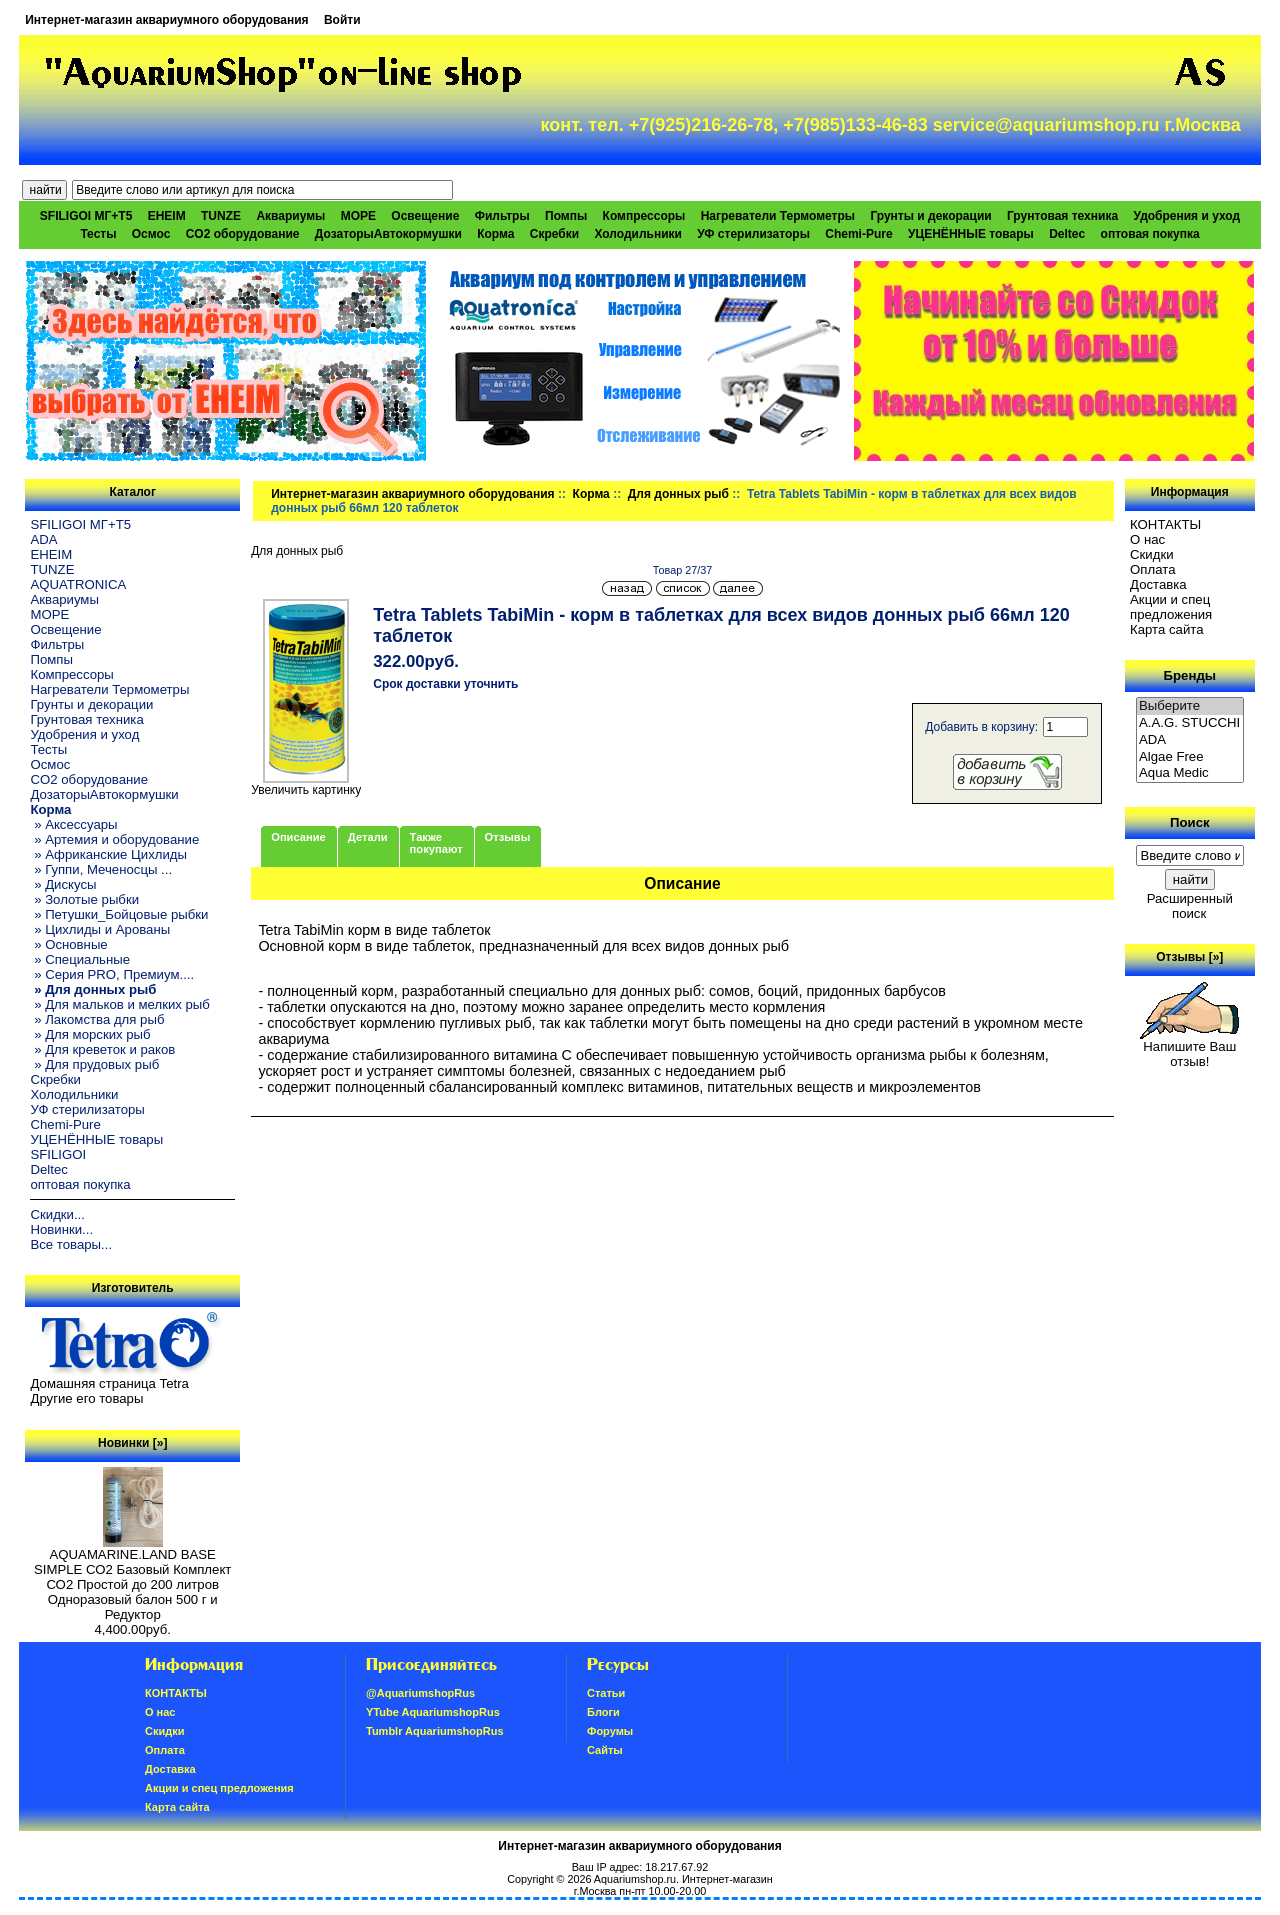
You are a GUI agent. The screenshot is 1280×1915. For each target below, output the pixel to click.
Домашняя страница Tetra (109, 1383)
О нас (1147, 539)
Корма (591, 494)
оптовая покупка (1150, 234)
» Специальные (80, 959)
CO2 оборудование (243, 234)
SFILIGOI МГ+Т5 (86, 216)
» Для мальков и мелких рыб (119, 1004)
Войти (342, 20)
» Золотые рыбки (84, 899)
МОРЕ (358, 216)
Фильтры (502, 216)
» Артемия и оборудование (114, 839)
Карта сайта (1166, 629)
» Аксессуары (73, 824)
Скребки (554, 234)
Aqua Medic (1190, 773)
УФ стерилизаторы (753, 234)
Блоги (603, 1712)
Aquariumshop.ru (635, 1879)
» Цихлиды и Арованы (100, 929)
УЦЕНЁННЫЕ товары (971, 234)
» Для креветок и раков (102, 1049)
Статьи (606, 1693)
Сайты (605, 1750)
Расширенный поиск (1190, 906)
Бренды (1190, 675)
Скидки (1152, 554)
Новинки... (61, 1229)
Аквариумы (290, 216)
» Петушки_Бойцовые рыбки (119, 914)
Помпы (566, 216)
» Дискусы (63, 884)
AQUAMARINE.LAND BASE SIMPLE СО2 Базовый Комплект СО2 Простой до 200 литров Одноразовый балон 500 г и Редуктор (132, 1578)
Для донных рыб (678, 494)
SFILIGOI (58, 1154)
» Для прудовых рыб (94, 1064)
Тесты (98, 234)
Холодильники (638, 234)
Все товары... (71, 1244)
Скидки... (57, 1214)
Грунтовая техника (1062, 216)
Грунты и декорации (930, 216)
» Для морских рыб (90, 1034)
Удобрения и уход (1186, 216)
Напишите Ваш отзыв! (1189, 1048)
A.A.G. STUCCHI (1190, 723)
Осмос (151, 234)
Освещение (425, 216)
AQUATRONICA (78, 584)
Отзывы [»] (1189, 957)
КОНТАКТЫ (1165, 524)
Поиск (1190, 822)
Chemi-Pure (858, 234)
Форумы (610, 1731)
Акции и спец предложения (1171, 607)
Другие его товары (86, 1398)
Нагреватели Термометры (778, 216)
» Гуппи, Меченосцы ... (101, 869)
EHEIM (167, 216)
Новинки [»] (132, 1443)
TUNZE (221, 216)
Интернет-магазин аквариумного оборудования (166, 20)
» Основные (68, 944)
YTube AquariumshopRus (433, 1712)
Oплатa (1153, 569)
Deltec (1067, 234)
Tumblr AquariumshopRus (435, 1731)
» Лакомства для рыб (97, 1019)
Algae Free (1190, 757)
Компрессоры (644, 216)
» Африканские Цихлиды (108, 854)
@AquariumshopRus (420, 1693)
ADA (43, 539)
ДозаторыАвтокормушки (388, 234)
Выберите (1190, 706)
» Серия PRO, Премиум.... (112, 974)
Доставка (1158, 584)
